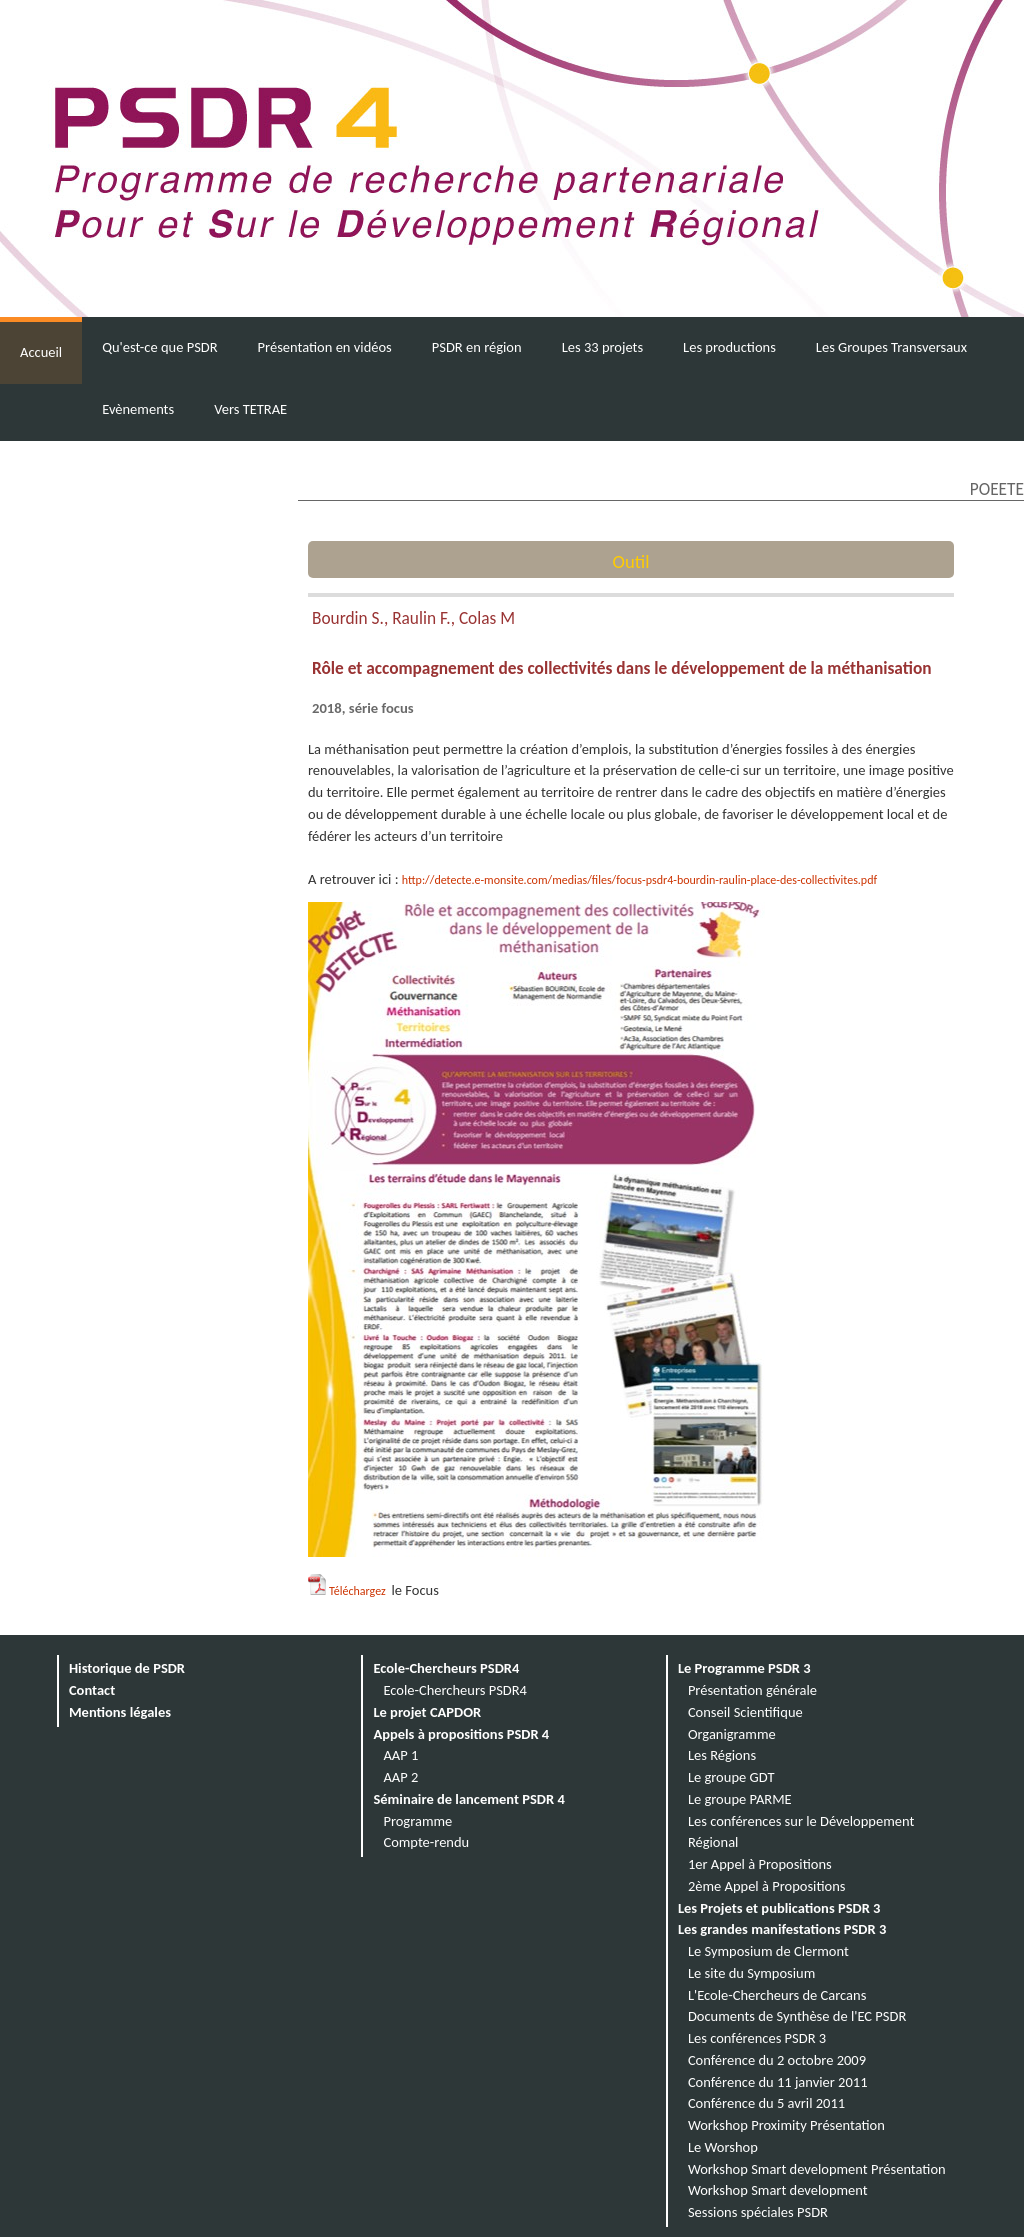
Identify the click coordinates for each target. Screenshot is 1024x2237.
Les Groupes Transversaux (891, 347)
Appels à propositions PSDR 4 (461, 1734)
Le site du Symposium (751, 1973)
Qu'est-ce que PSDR (159, 347)
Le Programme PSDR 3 (744, 1668)
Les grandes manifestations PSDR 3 (782, 1929)
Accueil (41, 352)
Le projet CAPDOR (427, 1712)
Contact (92, 1690)
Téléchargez (358, 1591)
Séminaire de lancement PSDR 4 (468, 1799)
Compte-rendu (426, 1842)
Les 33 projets (602, 347)
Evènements (138, 409)
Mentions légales (120, 1712)
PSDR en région (477, 347)
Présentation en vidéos (325, 347)
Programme (417, 1821)
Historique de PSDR (127, 1668)
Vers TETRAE (250, 409)
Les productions (729, 347)
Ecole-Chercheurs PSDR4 (446, 1668)
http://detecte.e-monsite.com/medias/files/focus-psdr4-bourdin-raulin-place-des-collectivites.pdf (639, 880)
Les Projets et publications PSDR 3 (779, 1908)
